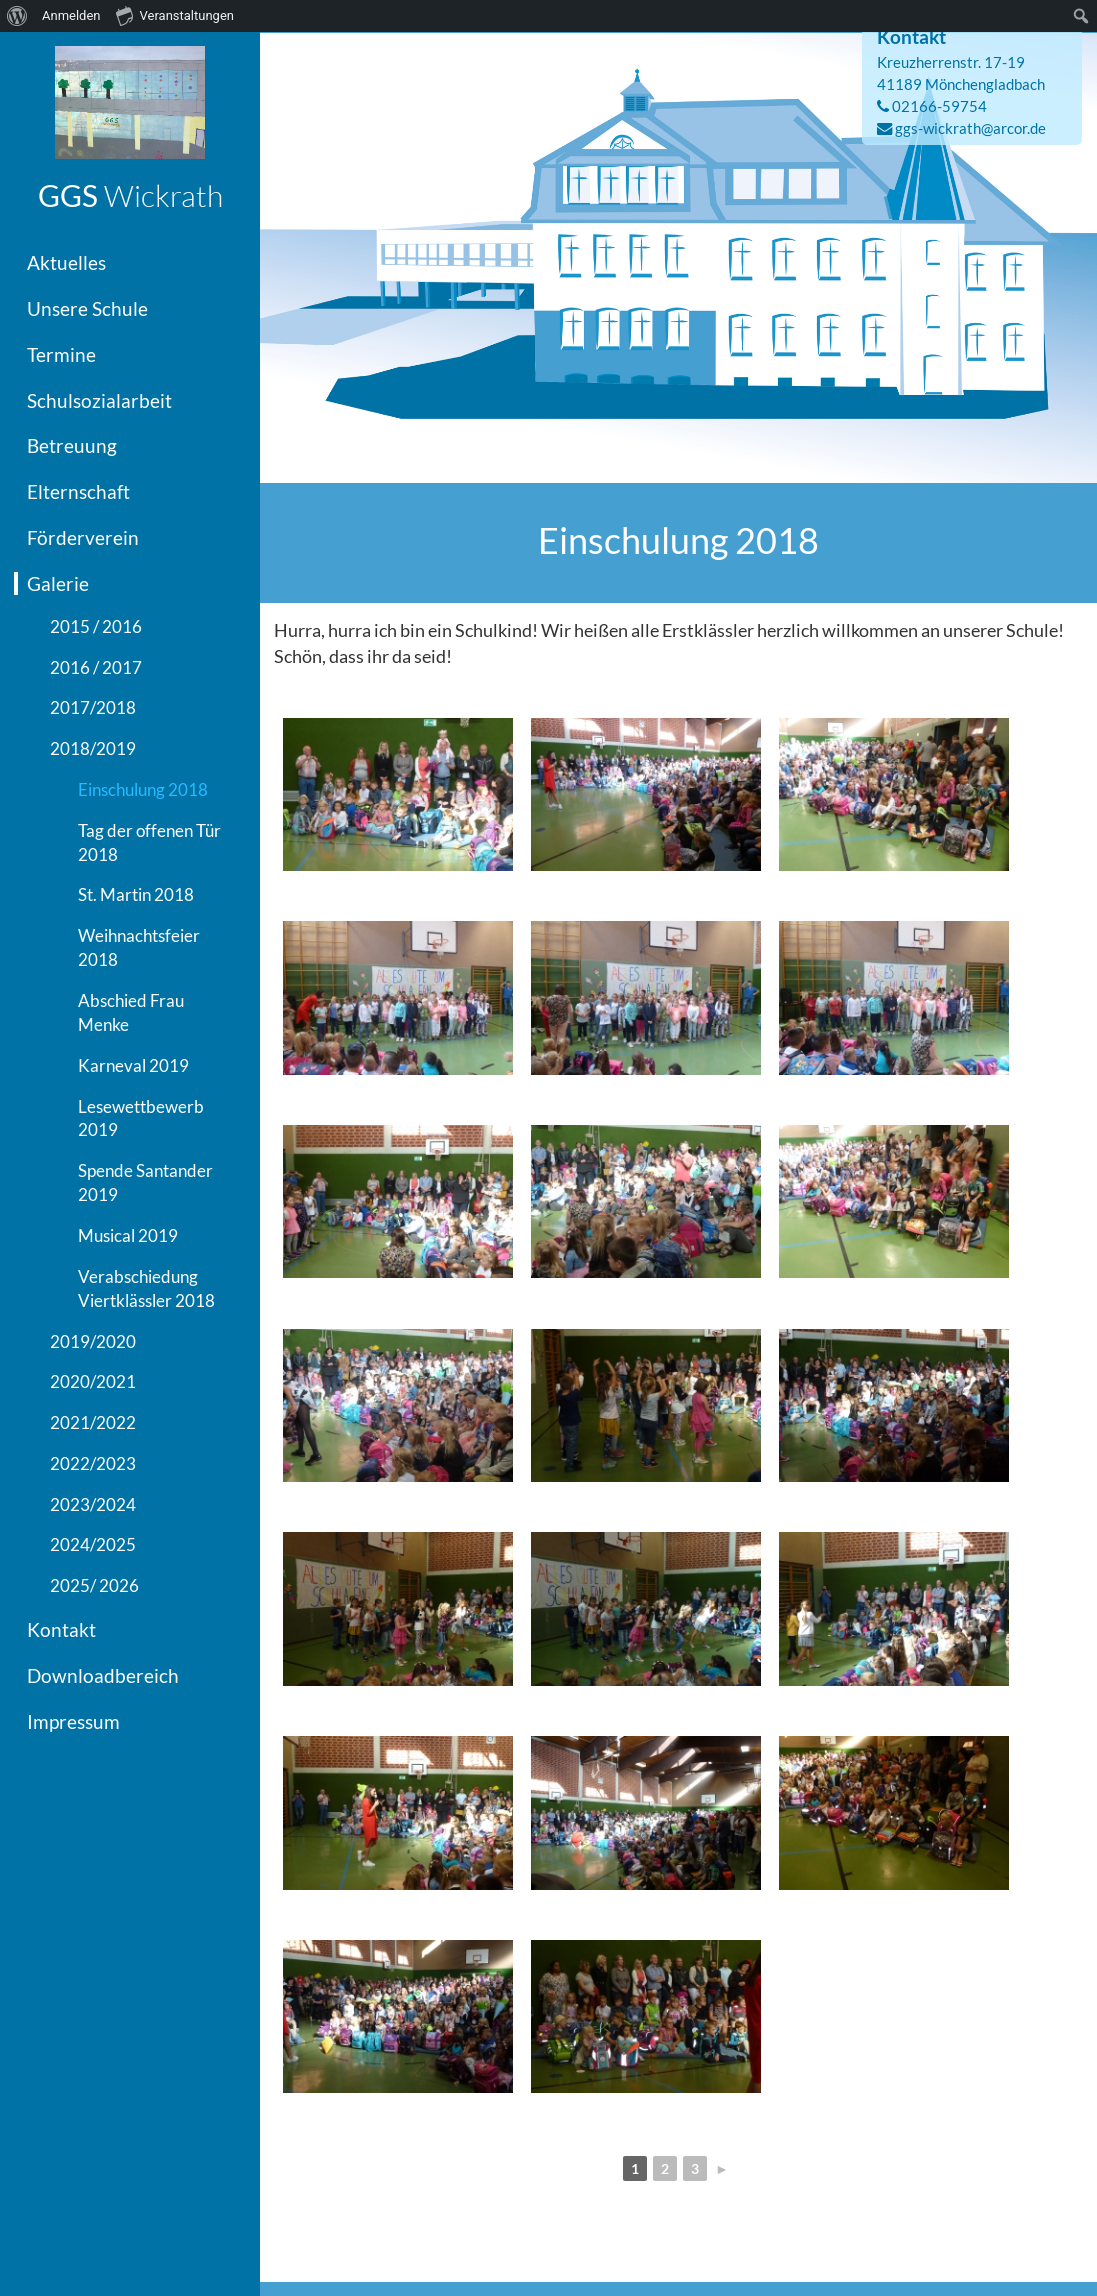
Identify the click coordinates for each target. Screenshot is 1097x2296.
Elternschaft (78, 491)
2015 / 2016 (96, 626)
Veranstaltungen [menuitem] (175, 15)
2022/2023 (93, 1463)
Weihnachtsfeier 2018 (139, 947)
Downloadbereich (103, 1675)
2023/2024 (93, 1504)
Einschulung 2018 (143, 789)
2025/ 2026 (94, 1585)
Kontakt (61, 1629)
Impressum (73, 1721)
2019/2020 (93, 1341)
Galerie (58, 583)
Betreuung (72, 445)
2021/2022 (93, 1422)
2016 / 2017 (96, 667)
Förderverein (83, 537)
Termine (61, 354)
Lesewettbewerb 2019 (141, 1118)
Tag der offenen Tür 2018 (149, 842)
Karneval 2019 (133, 1065)
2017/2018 (93, 707)
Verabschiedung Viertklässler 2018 (146, 1288)
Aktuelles (66, 262)
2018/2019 (93, 748)
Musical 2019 (128, 1235)
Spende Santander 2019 (145, 1182)
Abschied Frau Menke (131, 1012)
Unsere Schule (87, 308)
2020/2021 (93, 1381)
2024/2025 (93, 1544)
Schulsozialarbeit (99, 400)
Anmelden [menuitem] (71, 15)
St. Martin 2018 (136, 894)
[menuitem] (17, 16)
